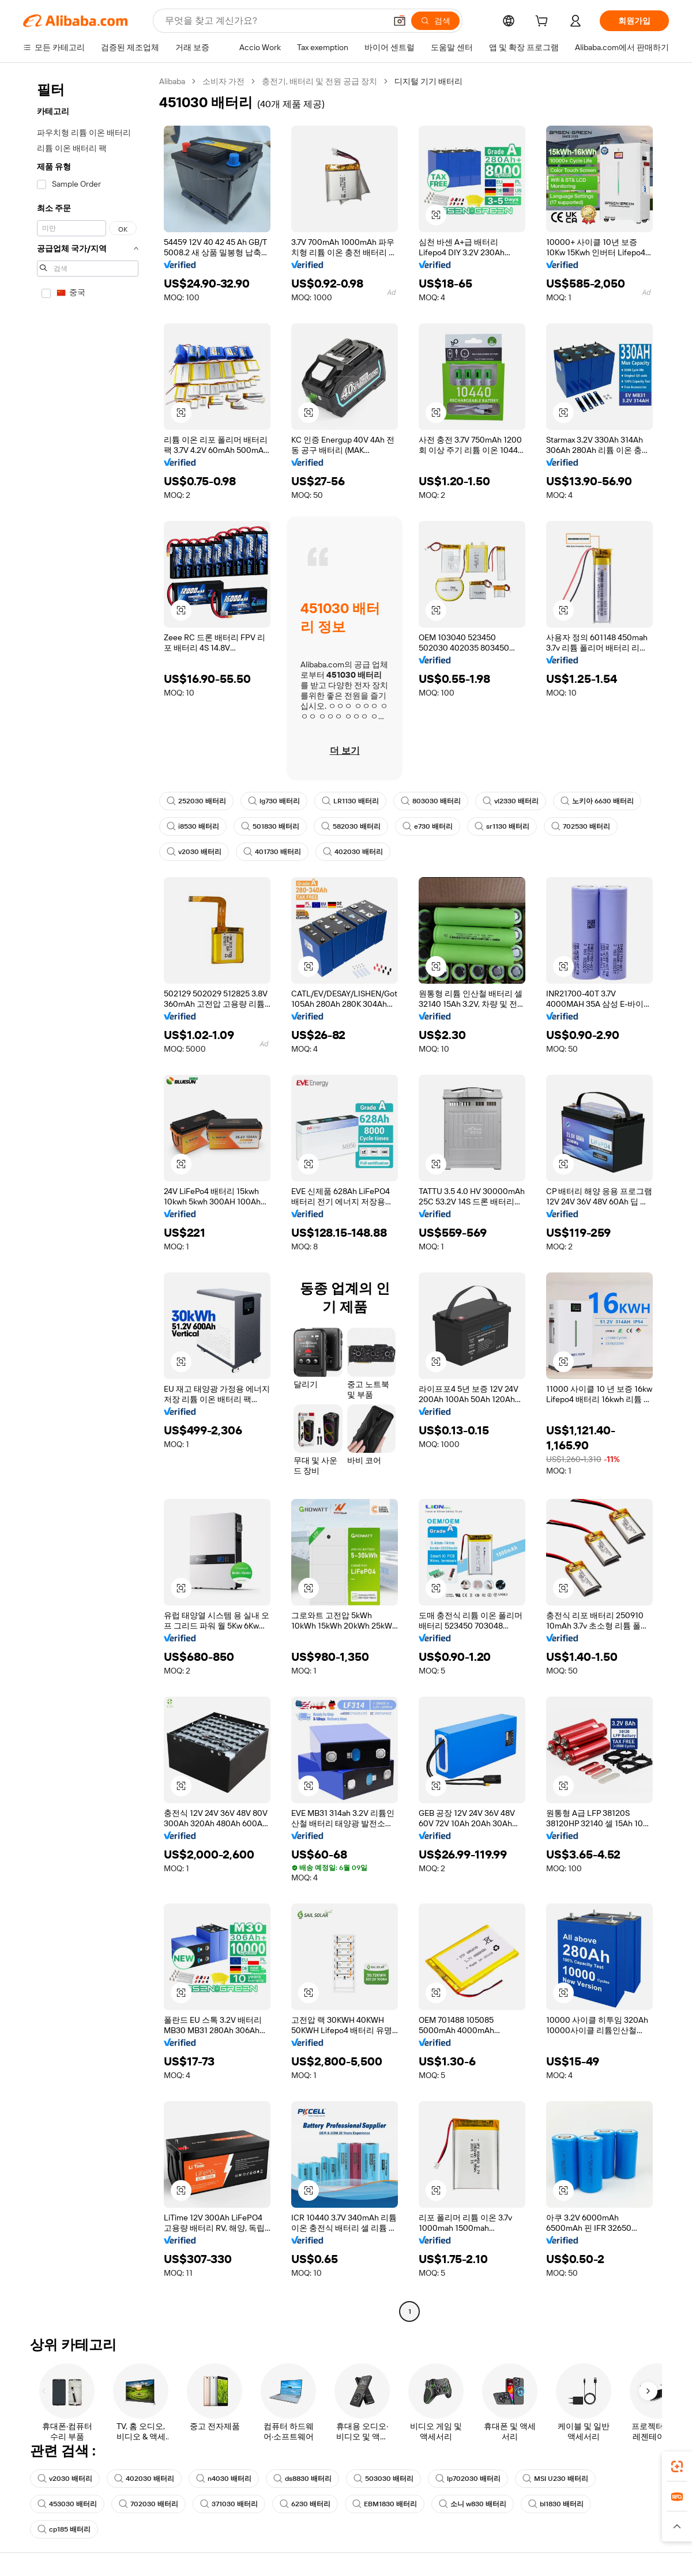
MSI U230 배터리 (555, 2478)
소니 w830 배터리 (472, 2504)
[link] (677, 2466)
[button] (400, 21)
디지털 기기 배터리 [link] (428, 81)
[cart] (543, 22)
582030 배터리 (351, 826)
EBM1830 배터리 (384, 2504)
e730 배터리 (428, 826)
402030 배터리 (353, 851)
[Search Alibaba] (274, 20)
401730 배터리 (272, 851)
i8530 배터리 (193, 826)
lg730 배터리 (274, 801)
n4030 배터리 (223, 2478)
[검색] (435, 21)
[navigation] (87, 1197)
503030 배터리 (383, 2478)
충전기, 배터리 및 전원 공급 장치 (319, 81)
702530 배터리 (580, 826)
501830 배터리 (270, 826)
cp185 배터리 (64, 2529)
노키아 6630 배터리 (597, 801)
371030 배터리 (229, 2504)
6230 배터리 (305, 2504)
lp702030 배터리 (468, 2478)
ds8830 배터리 (302, 2478)
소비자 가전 (223, 81)
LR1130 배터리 (350, 801)
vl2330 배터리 (511, 801)
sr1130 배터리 (502, 826)
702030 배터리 (148, 2504)
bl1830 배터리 (556, 2504)
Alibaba (172, 81)
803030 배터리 (431, 801)
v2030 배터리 (194, 851)
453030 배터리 (67, 2504)
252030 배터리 (196, 801)
